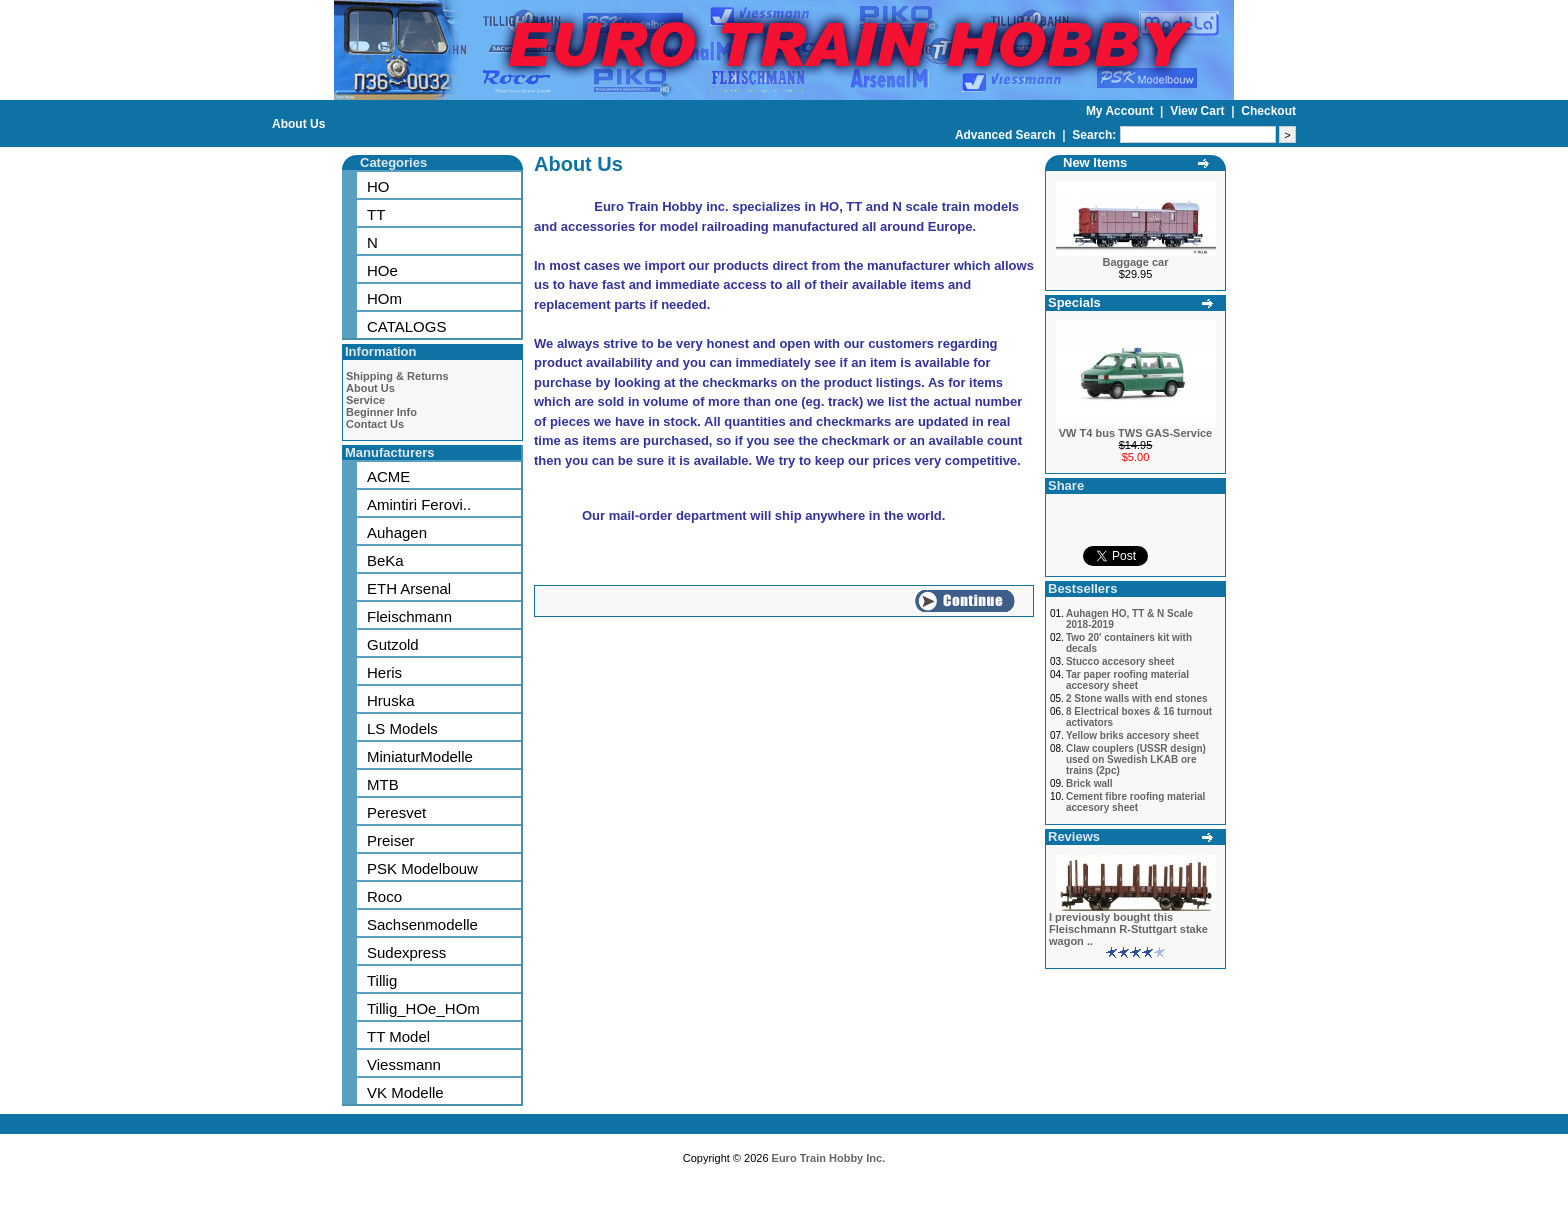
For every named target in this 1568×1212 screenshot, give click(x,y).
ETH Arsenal (409, 588)
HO (378, 186)
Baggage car (1135, 262)
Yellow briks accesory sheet (1132, 735)
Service (365, 400)
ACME (388, 476)
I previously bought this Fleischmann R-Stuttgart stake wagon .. (1128, 929)
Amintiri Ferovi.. (419, 504)
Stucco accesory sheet (1120, 661)
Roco (384, 896)
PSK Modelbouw (422, 868)
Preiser (391, 840)
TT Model (398, 1036)
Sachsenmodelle (422, 924)
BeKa (385, 560)
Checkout (1268, 111)
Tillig (382, 980)
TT (376, 214)
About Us (298, 124)
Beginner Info (381, 412)
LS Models (402, 728)
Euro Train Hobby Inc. (829, 1158)
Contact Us (375, 424)
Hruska (391, 700)
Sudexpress (406, 952)
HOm (384, 298)
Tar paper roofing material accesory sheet (1127, 680)
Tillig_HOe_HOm (423, 1008)
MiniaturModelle (420, 756)
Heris (384, 672)
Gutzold (393, 644)
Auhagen (397, 532)
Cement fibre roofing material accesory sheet (1135, 802)
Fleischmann (409, 616)
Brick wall (1089, 783)
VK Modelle (405, 1092)
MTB (383, 784)
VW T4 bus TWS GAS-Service (1135, 433)
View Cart (1199, 111)
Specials (1074, 302)
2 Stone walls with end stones (1137, 698)
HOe (382, 270)
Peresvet (396, 812)
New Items (1095, 162)
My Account (1121, 111)
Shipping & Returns (397, 376)
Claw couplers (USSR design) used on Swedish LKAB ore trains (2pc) (1136, 759)
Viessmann (404, 1064)
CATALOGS (406, 326)
